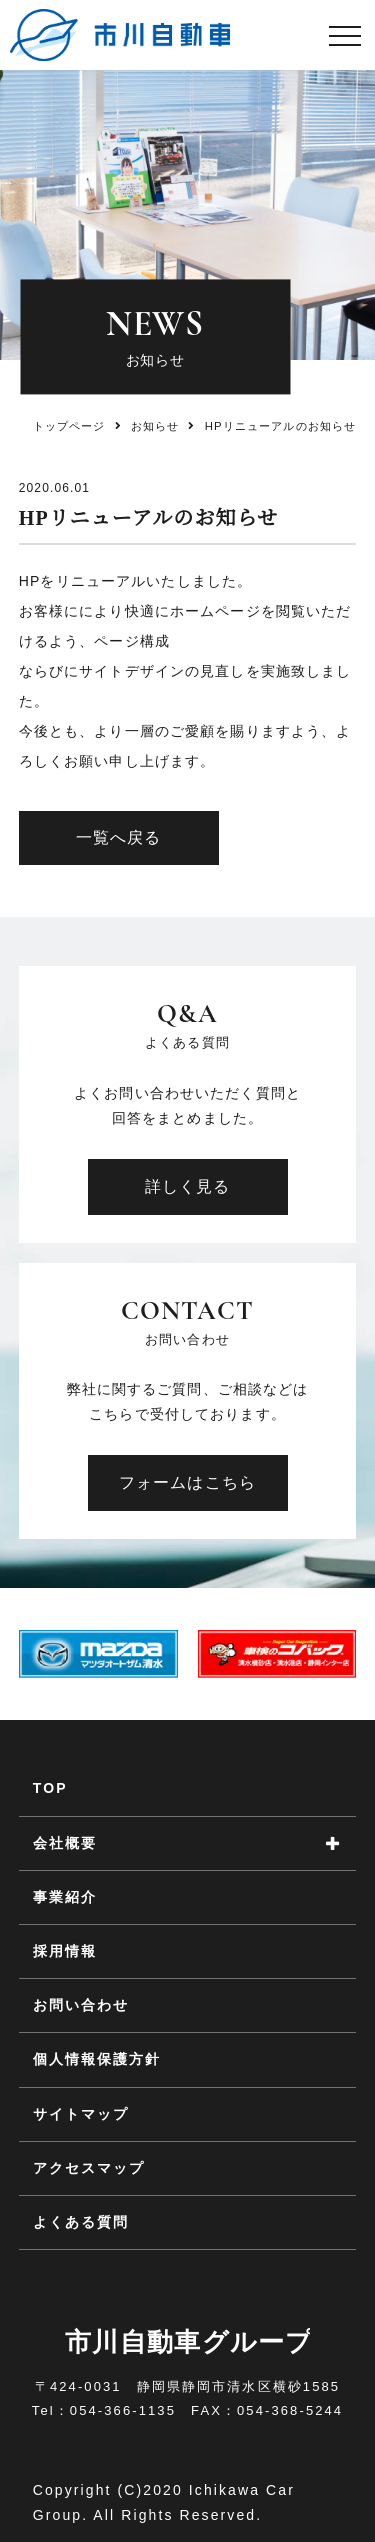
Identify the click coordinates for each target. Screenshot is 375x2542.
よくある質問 (81, 2222)
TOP (50, 1788)
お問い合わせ (81, 2005)
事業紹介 (65, 1897)
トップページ (69, 426)
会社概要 (65, 1843)
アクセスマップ (89, 2168)
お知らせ (155, 426)
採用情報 (65, 1951)
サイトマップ (81, 2114)
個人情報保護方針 (97, 2059)
